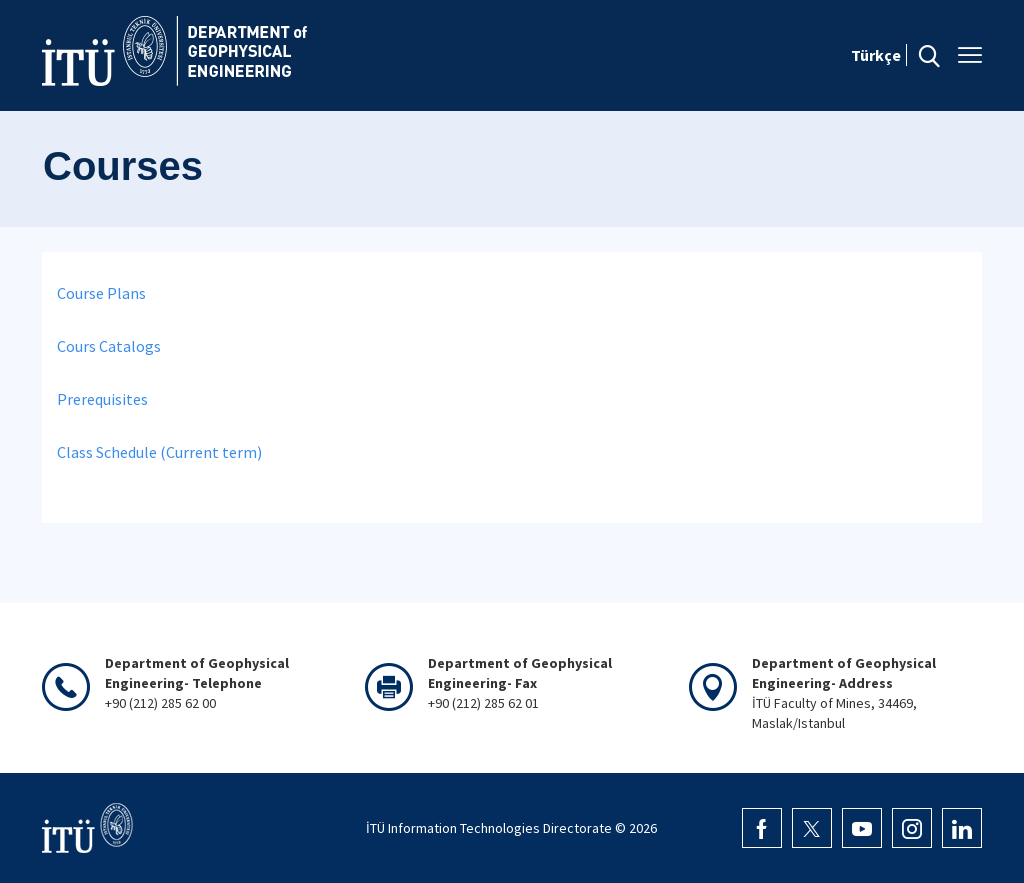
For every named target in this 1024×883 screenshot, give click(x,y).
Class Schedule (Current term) (159, 452)
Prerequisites (102, 399)
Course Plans (101, 293)
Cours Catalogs (109, 346)
